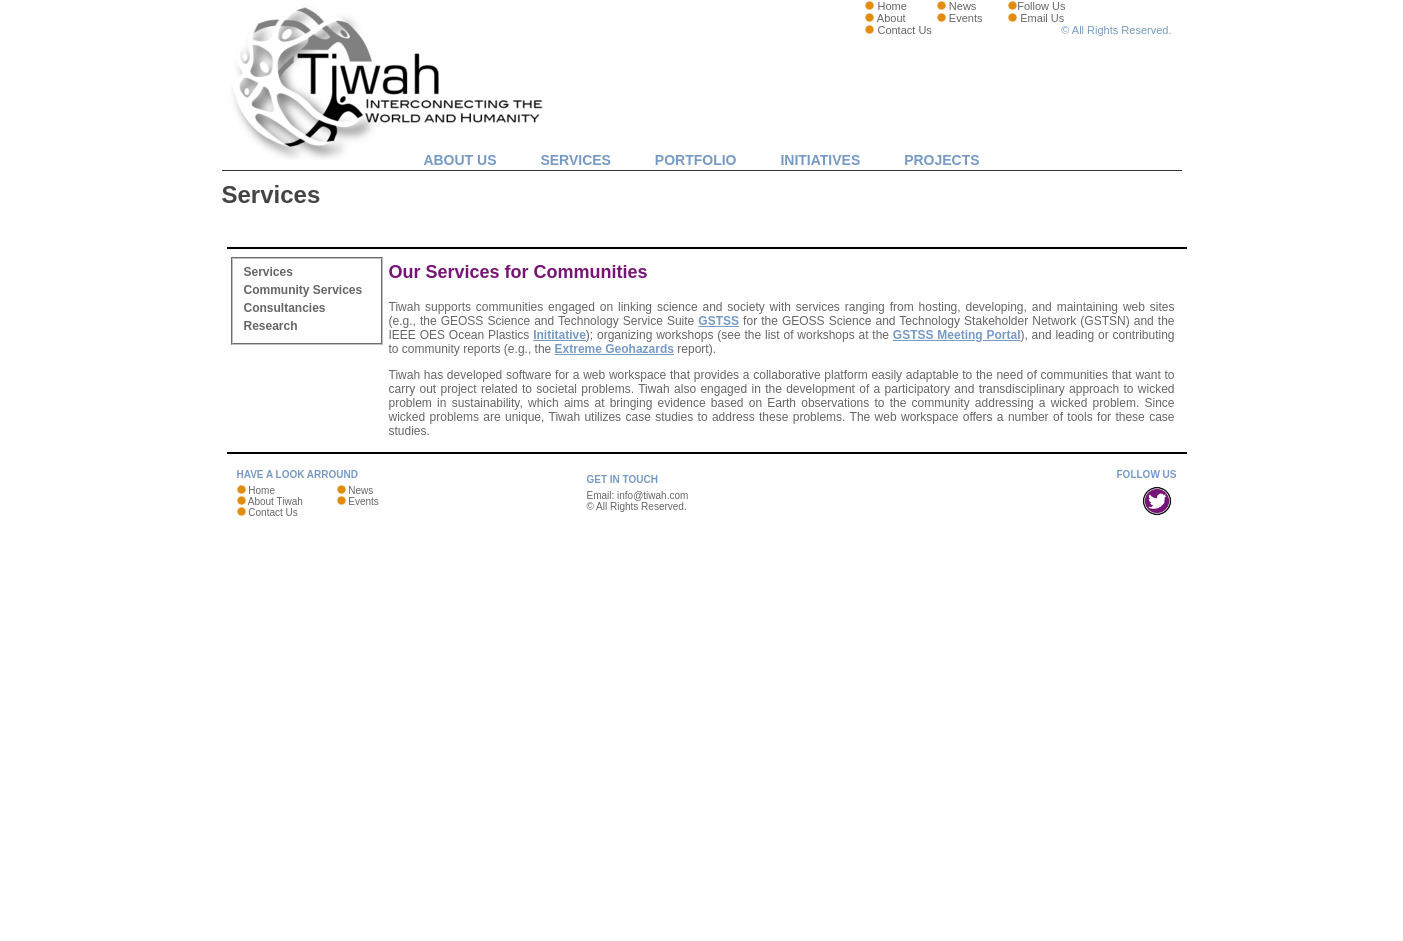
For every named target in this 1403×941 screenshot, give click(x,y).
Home (891, 6)
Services (575, 160)
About (891, 18)
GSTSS (718, 321)
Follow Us (1041, 6)
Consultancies (285, 308)
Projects (941, 160)
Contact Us (904, 30)
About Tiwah (275, 501)
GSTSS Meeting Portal (957, 335)
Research (271, 326)
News (963, 6)
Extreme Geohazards (614, 349)
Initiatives (820, 160)
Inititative (559, 335)
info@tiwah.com (652, 495)
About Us (459, 160)
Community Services (303, 290)
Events (966, 18)
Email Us (1042, 18)
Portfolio (696, 160)
